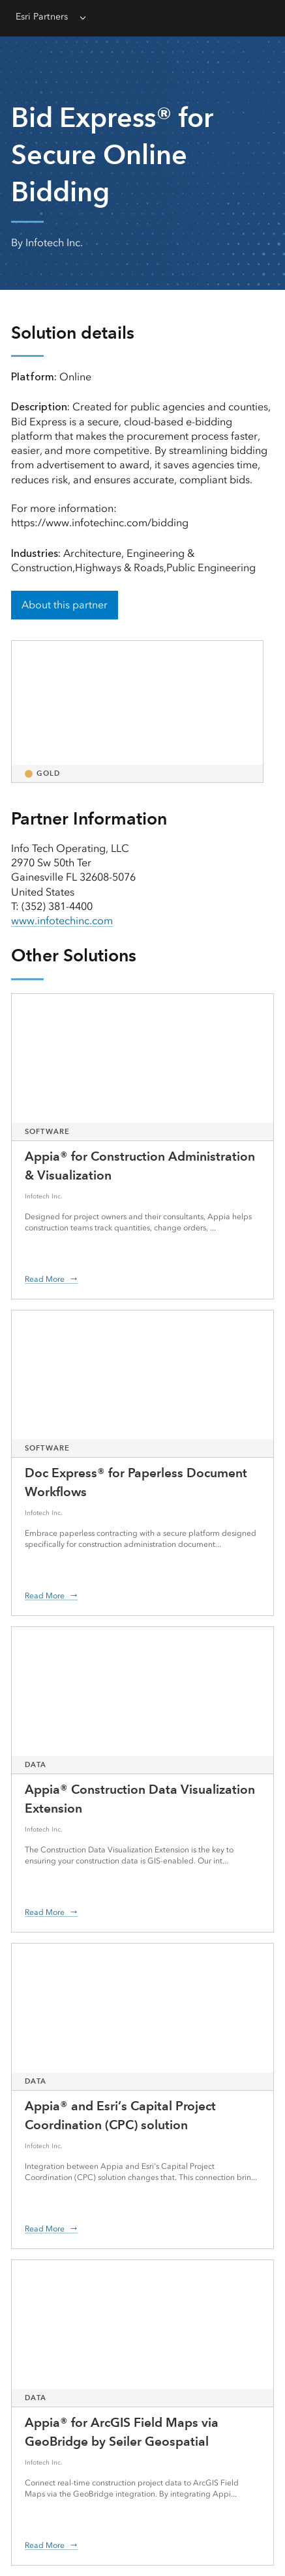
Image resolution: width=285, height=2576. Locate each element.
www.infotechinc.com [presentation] (62, 920)
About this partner (65, 605)
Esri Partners (42, 16)
